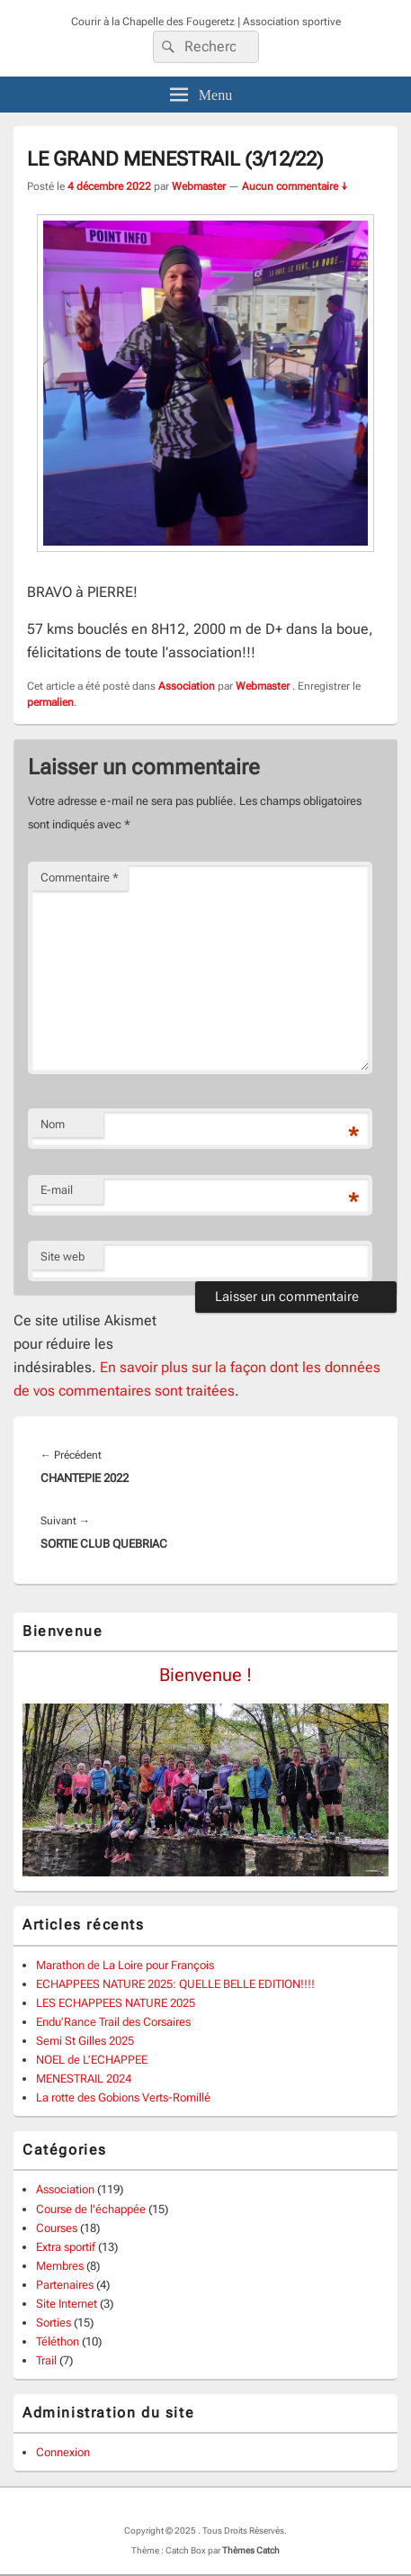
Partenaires (65, 2284)
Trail (46, 2360)
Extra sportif (65, 2247)
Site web (62, 1256)
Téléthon (57, 2341)
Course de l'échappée (91, 2209)
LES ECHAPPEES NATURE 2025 (115, 2003)
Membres (60, 2266)
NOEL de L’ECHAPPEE (91, 2059)
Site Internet (66, 2303)
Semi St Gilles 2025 (85, 2040)
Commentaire (79, 877)
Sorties (53, 2322)
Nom (52, 1124)
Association (186, 686)
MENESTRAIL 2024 (83, 2078)
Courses (56, 2228)
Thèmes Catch (251, 2550)
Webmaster (199, 186)
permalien (50, 702)
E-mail (56, 1190)
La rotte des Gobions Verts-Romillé (123, 2097)
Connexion (63, 2452)
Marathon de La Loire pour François (125, 1965)
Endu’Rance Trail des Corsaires (113, 2022)
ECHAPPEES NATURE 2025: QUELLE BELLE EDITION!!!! (175, 1984)
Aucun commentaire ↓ (295, 186)
